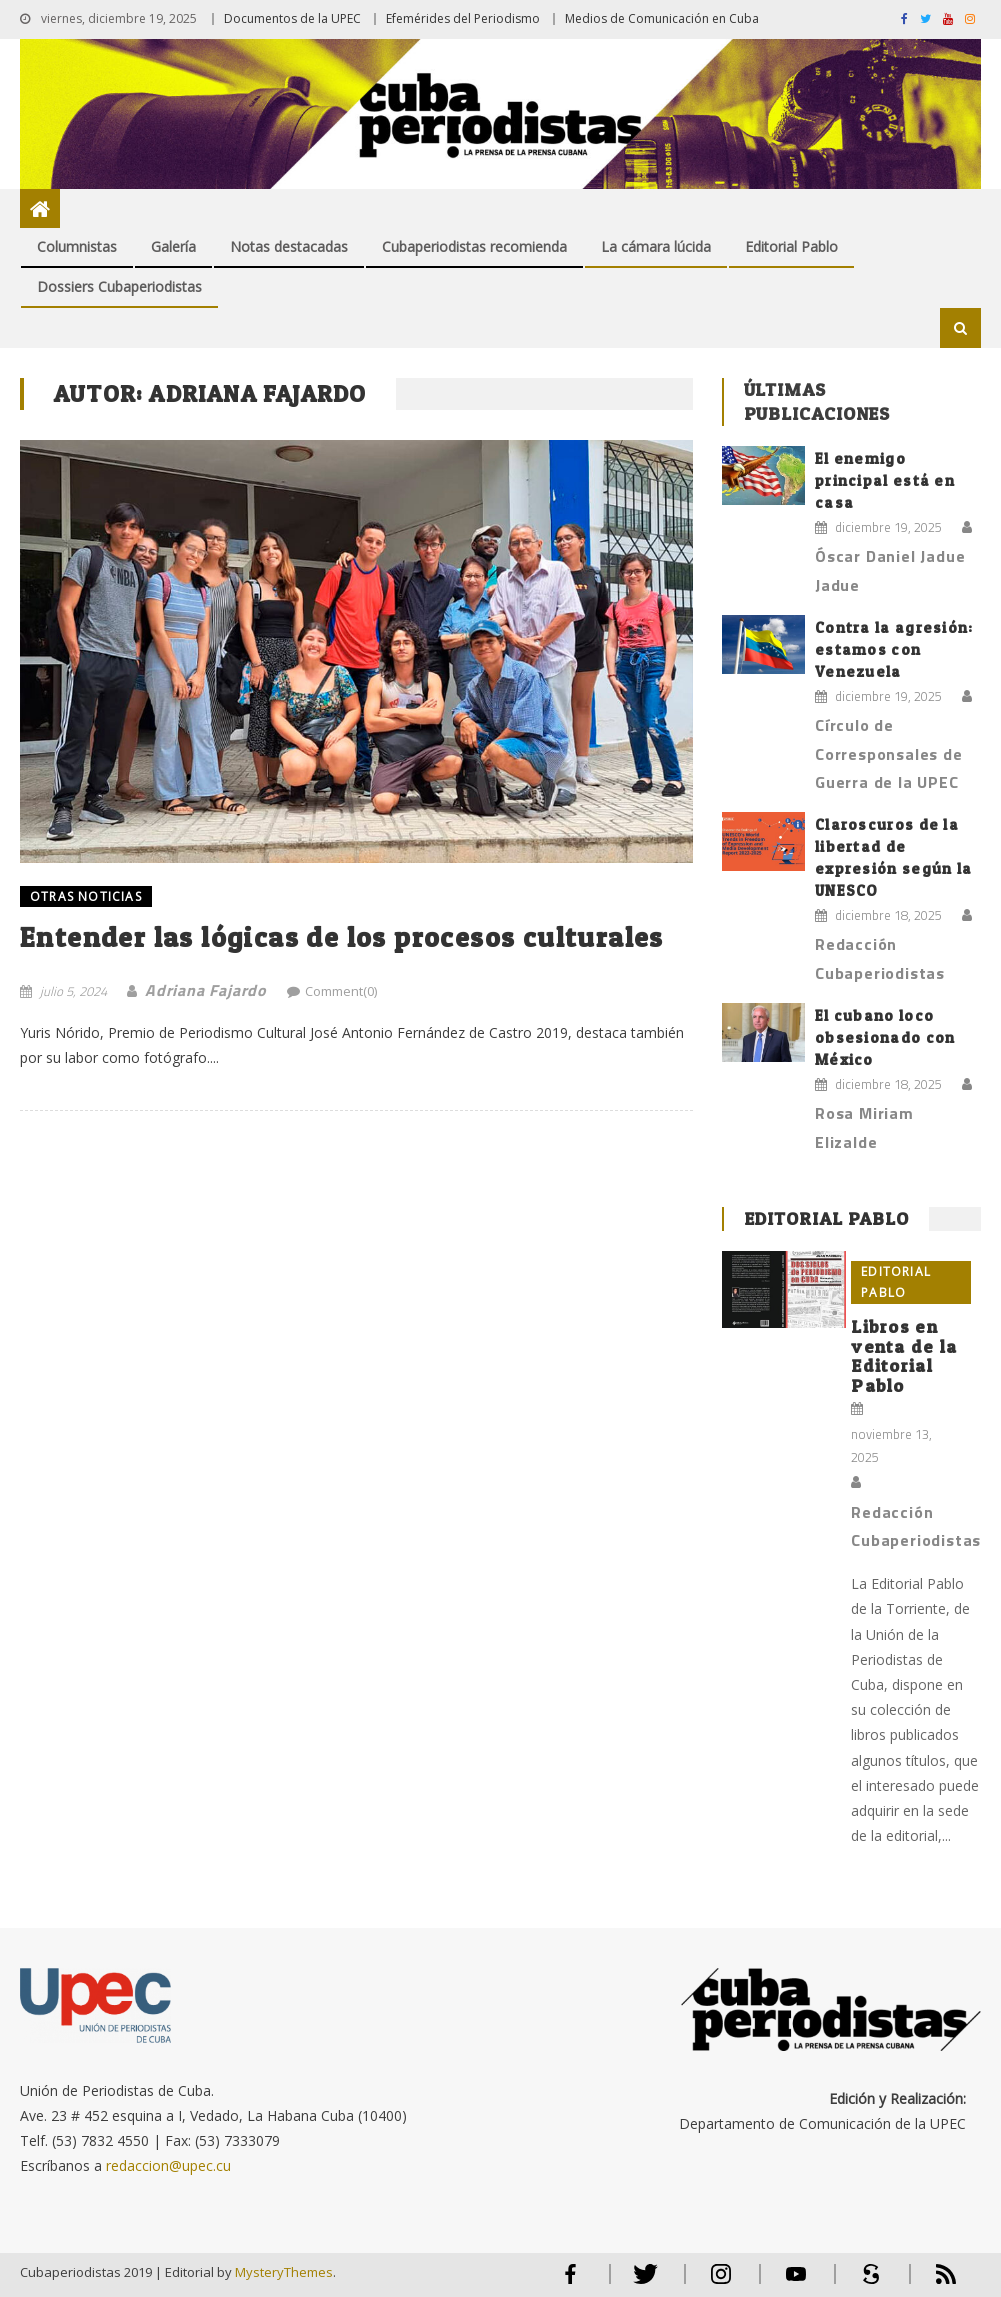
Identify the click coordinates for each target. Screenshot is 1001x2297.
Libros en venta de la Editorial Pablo (904, 1356)
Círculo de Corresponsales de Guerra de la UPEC (889, 754)
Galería (173, 246)
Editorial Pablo (791, 246)
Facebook (571, 2282)
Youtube (796, 2282)
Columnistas (77, 246)
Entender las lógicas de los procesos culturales (342, 937)
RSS (933, 2282)
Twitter (641, 2282)
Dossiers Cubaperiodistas (119, 286)
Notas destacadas (289, 246)
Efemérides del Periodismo (463, 18)
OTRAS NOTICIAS (86, 896)
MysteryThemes (284, 2272)
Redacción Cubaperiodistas (880, 958)
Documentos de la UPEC (292, 18)
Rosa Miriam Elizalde (864, 1127)
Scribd (865, 2282)
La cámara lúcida (656, 246)
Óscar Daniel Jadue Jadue (890, 570)
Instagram (721, 2282)
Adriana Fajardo (206, 990)
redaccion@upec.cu (168, 2165)
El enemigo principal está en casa (885, 480)
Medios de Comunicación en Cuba (662, 18)
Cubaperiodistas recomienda (474, 246)
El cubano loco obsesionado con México (885, 1037)
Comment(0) (341, 991)
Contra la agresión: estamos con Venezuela (894, 649)
